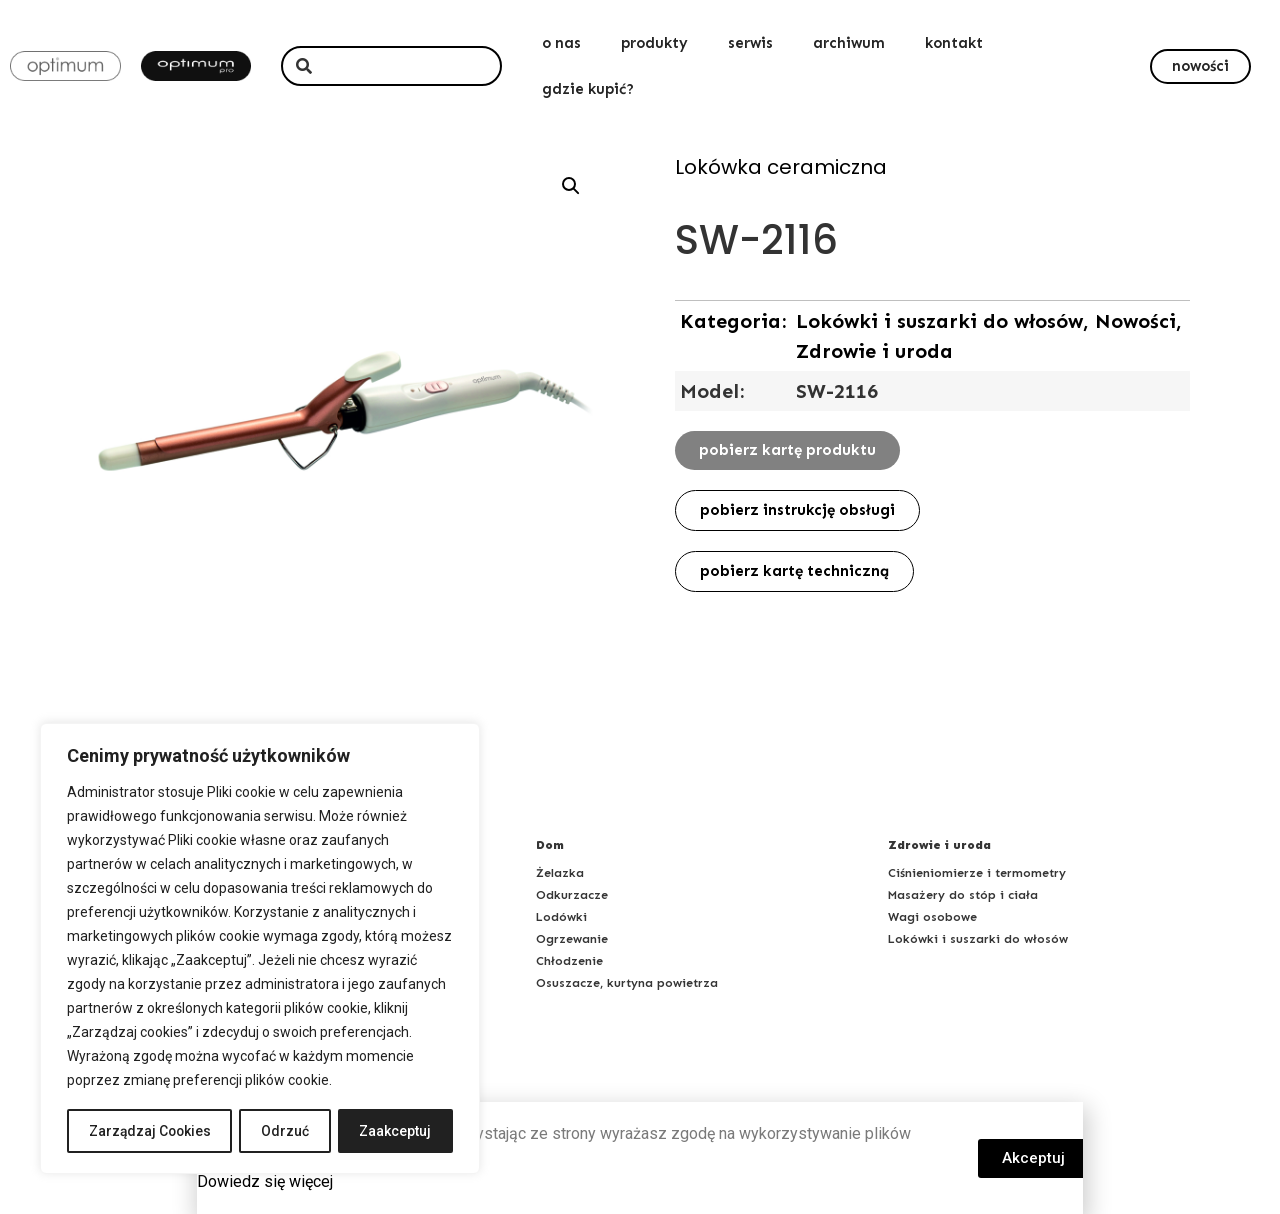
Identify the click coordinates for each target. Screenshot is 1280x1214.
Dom (550, 845)
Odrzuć (287, 1131)
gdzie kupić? (588, 89)
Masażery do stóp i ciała (963, 895)
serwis (750, 43)
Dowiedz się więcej (265, 1181)
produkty (654, 43)
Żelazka (560, 873)
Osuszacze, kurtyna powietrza (627, 983)
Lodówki (561, 917)
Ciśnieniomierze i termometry (977, 873)
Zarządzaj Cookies (150, 1131)
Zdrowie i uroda (939, 845)
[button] (1200, 66)
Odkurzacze (572, 895)
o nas (561, 43)
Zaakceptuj (396, 1131)
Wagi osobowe (932, 917)
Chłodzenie (569, 961)
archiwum (849, 43)
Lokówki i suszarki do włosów (978, 939)
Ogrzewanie (572, 939)
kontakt (954, 43)
